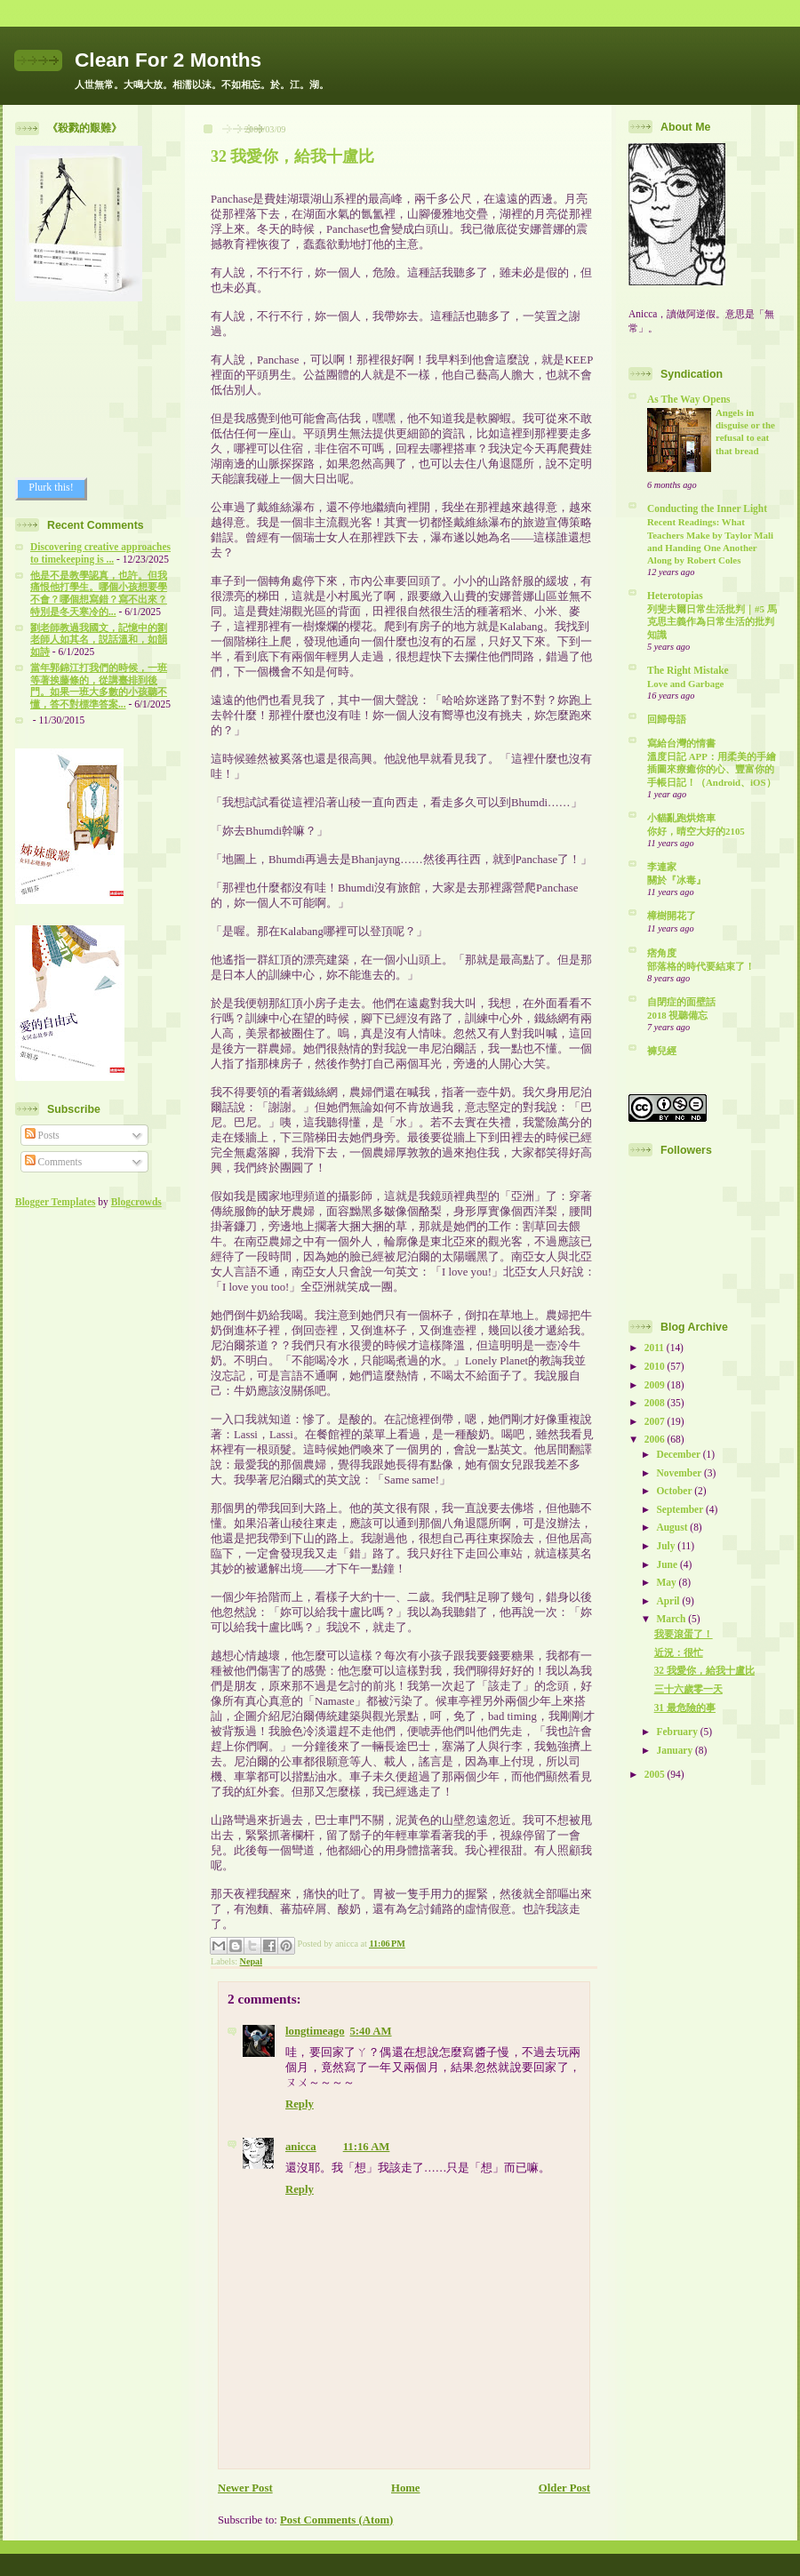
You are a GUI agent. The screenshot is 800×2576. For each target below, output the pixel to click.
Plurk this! (50, 487)
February (678, 1731)
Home (405, 2488)
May (667, 1582)
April (669, 1601)
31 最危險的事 (685, 1707)
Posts (42, 1135)
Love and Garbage (685, 683)
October (675, 1490)
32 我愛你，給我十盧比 (292, 156)
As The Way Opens (688, 399)
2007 (656, 1421)
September (680, 1509)
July (666, 1545)
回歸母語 (666, 719)
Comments (54, 1161)
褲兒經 (661, 1050)
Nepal (251, 1961)
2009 (656, 1385)
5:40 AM (371, 2031)
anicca (300, 2146)
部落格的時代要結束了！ (701, 966)
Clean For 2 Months (168, 59)
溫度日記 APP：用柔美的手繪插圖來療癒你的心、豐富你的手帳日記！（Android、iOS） (711, 769)
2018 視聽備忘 (677, 1015)
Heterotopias (675, 595)
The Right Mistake (688, 670)
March (672, 1618)
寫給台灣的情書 (681, 743)
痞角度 (661, 953)
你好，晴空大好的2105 (696, 831)
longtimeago (315, 2031)
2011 (655, 1347)
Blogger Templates (55, 1201)
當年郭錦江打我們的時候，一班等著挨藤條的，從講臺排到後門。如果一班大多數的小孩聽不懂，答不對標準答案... (98, 685)
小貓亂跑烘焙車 (681, 817)
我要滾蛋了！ (683, 1633)
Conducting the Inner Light (707, 508)
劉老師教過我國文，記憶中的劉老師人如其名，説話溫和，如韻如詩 (98, 640)
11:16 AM (366, 2146)
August (673, 1527)
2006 (656, 1439)
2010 (656, 1366)
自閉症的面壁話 (681, 1001)
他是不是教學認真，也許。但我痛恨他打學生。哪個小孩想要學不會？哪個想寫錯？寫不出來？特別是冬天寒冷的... (98, 593)
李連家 (661, 866)
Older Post (564, 2488)
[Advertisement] (95, 389)
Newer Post (245, 2488)
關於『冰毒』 (676, 880)
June (667, 1564)
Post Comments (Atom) (336, 2520)
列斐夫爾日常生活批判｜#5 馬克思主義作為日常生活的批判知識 (712, 621)
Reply (299, 2104)
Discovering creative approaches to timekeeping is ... (100, 552)
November (680, 1473)
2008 (656, 1402)
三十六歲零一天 (688, 1689)
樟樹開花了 (671, 915)
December (679, 1454)
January (675, 1750)
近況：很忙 (678, 1652)
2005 (656, 1774)
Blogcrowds (136, 1201)
